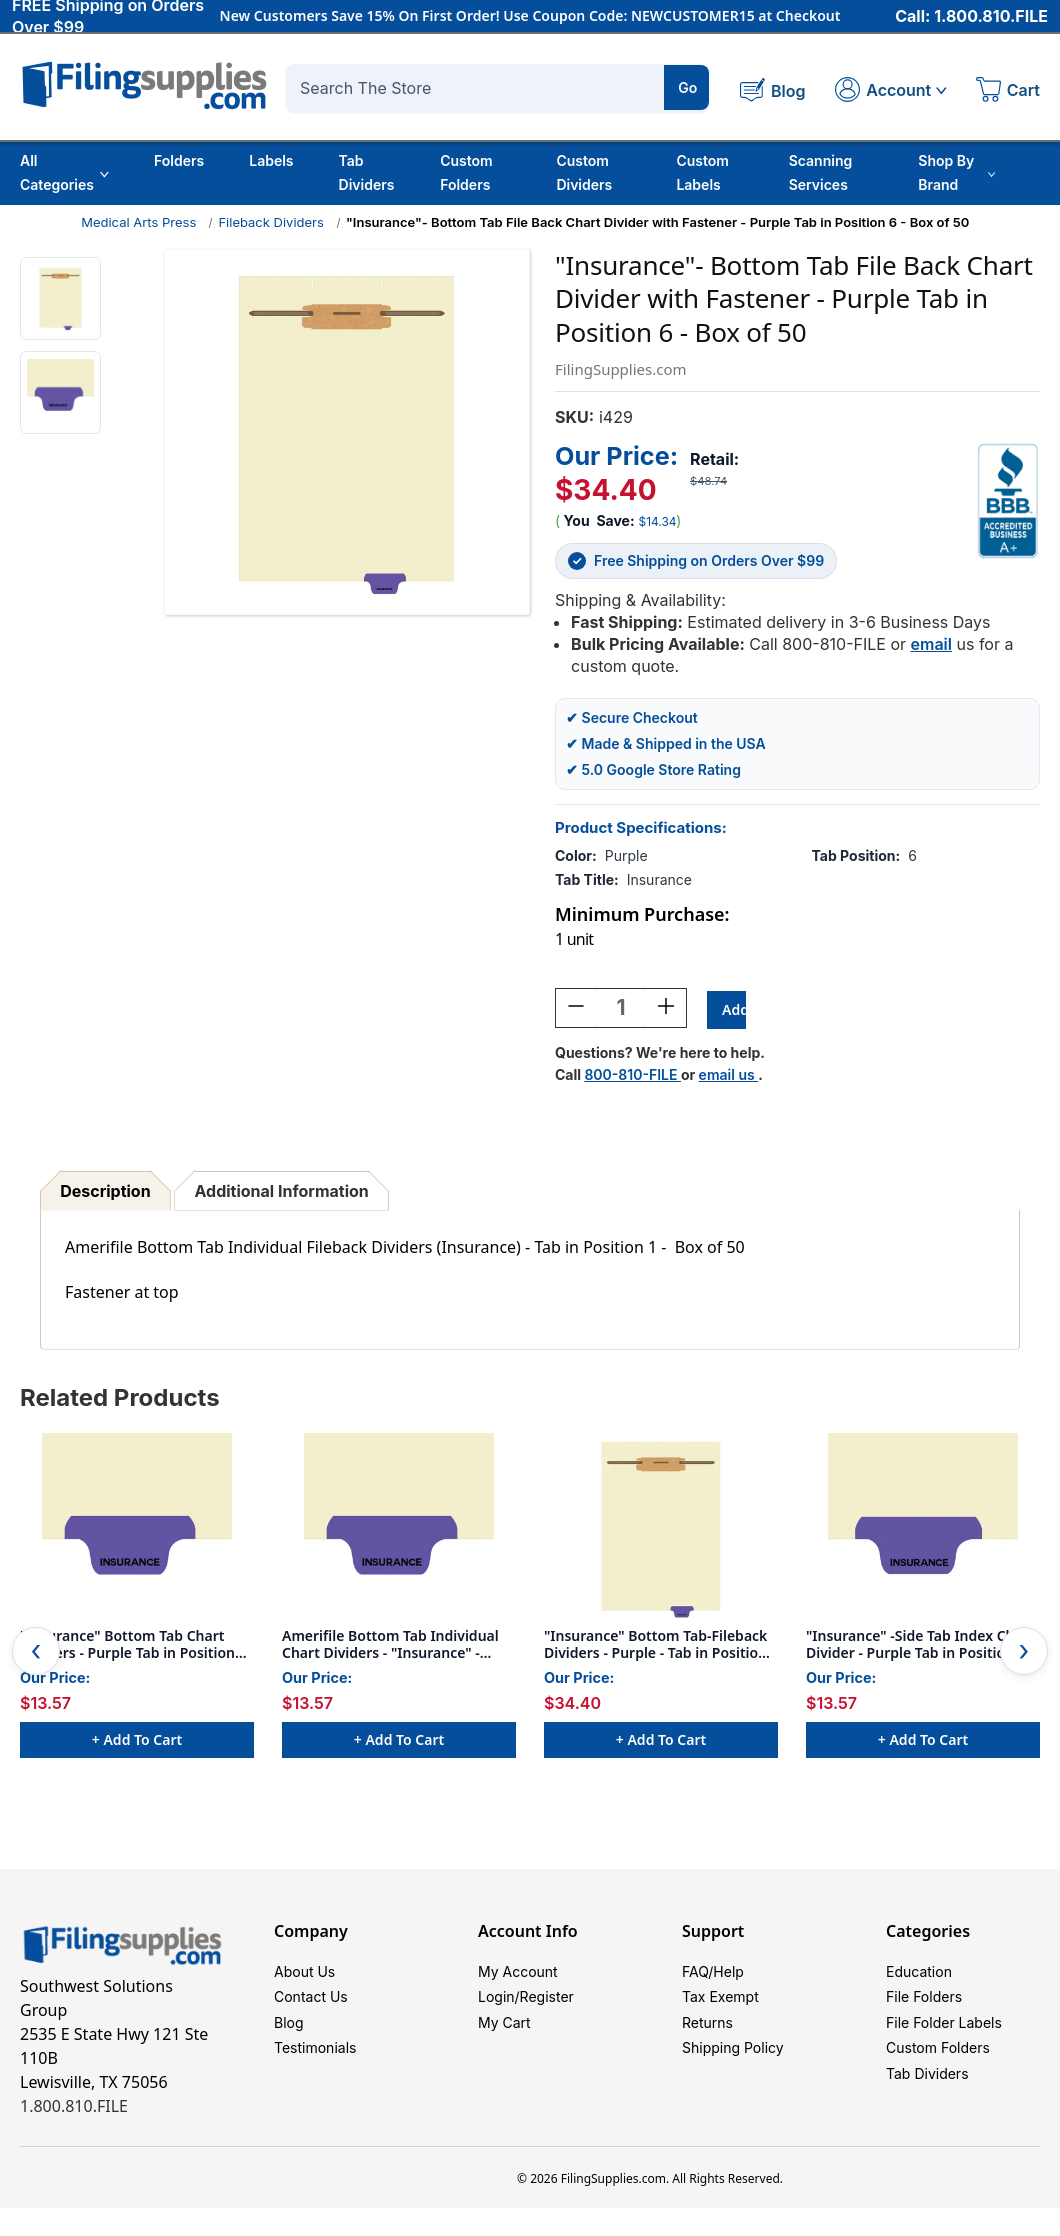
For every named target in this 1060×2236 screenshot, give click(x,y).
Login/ (499, 2006)
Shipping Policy (733, 2066)
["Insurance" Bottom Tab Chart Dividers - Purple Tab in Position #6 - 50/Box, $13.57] (137, 1531)
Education (919, 1976)
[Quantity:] (621, 1011)
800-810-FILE (632, 1077)
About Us (304, 1976)
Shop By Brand (956, 172)
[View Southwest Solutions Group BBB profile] (1008, 501)
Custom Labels (702, 172)
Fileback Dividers (270, 222)
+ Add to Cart (137, 1742)
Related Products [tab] (120, 1400)
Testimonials (315, 2066)
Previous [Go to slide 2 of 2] (36, 1654)
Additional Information (282, 1194)
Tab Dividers (367, 172)
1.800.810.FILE (74, 2109)
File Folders (924, 2006)
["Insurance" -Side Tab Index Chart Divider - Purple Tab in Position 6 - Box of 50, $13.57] (923, 1531)
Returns (707, 2036)
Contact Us (311, 2006)
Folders (179, 160)
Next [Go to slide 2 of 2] (1024, 1654)
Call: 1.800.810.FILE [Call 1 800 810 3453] (971, 17)
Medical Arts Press (138, 222)
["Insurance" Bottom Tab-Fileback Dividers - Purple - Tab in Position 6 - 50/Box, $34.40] (661, 1531)
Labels (271, 160)
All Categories (64, 172)
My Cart (504, 2036)
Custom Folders (466, 172)
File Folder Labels (944, 2036)
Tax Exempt (720, 2006)
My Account (518, 1976)
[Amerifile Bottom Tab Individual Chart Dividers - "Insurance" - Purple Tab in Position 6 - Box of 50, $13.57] (399, 1531)
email (931, 644)
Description (105, 1194)
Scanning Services (821, 172)
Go (687, 87)
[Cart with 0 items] (1008, 92)
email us (729, 1077)
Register (547, 2006)
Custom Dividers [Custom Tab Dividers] (584, 172)
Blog (289, 2036)
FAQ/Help (713, 1976)
